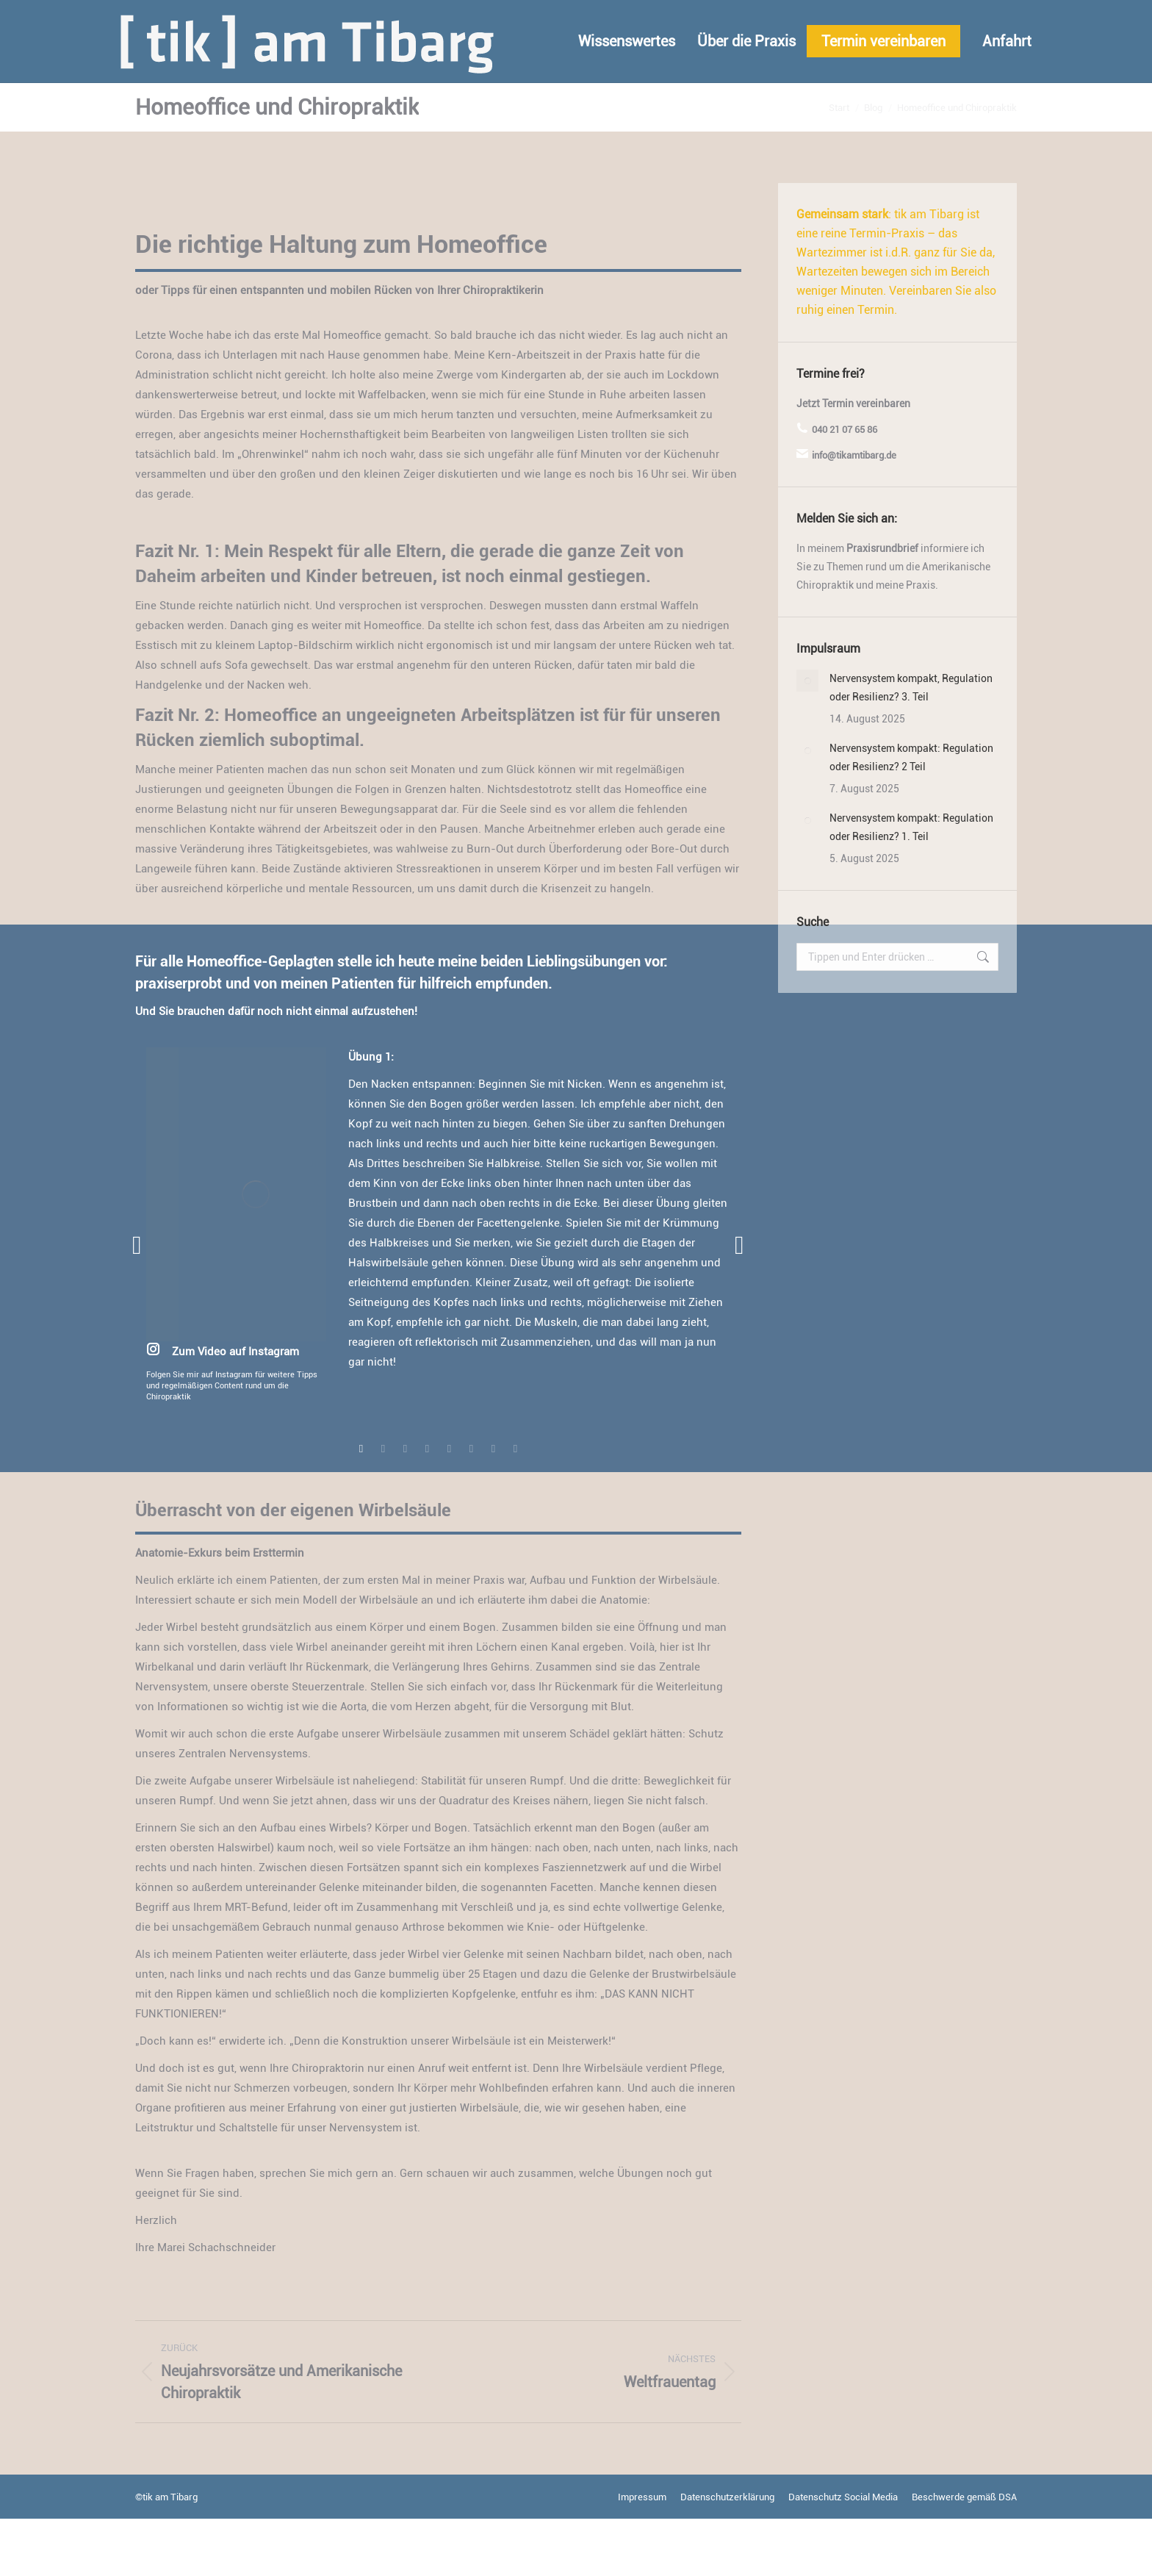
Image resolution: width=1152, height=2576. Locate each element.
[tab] (361, 1503)
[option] (438, 1282)
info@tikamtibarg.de (263, 29)
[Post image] (807, 738)
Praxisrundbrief (882, 605)
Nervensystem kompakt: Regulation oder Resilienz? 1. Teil (911, 884)
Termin (838, 461)
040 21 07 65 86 (844, 486)
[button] (137, 1303)
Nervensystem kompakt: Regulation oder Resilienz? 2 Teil (911, 815)
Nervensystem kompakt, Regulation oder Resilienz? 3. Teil (911, 745)
